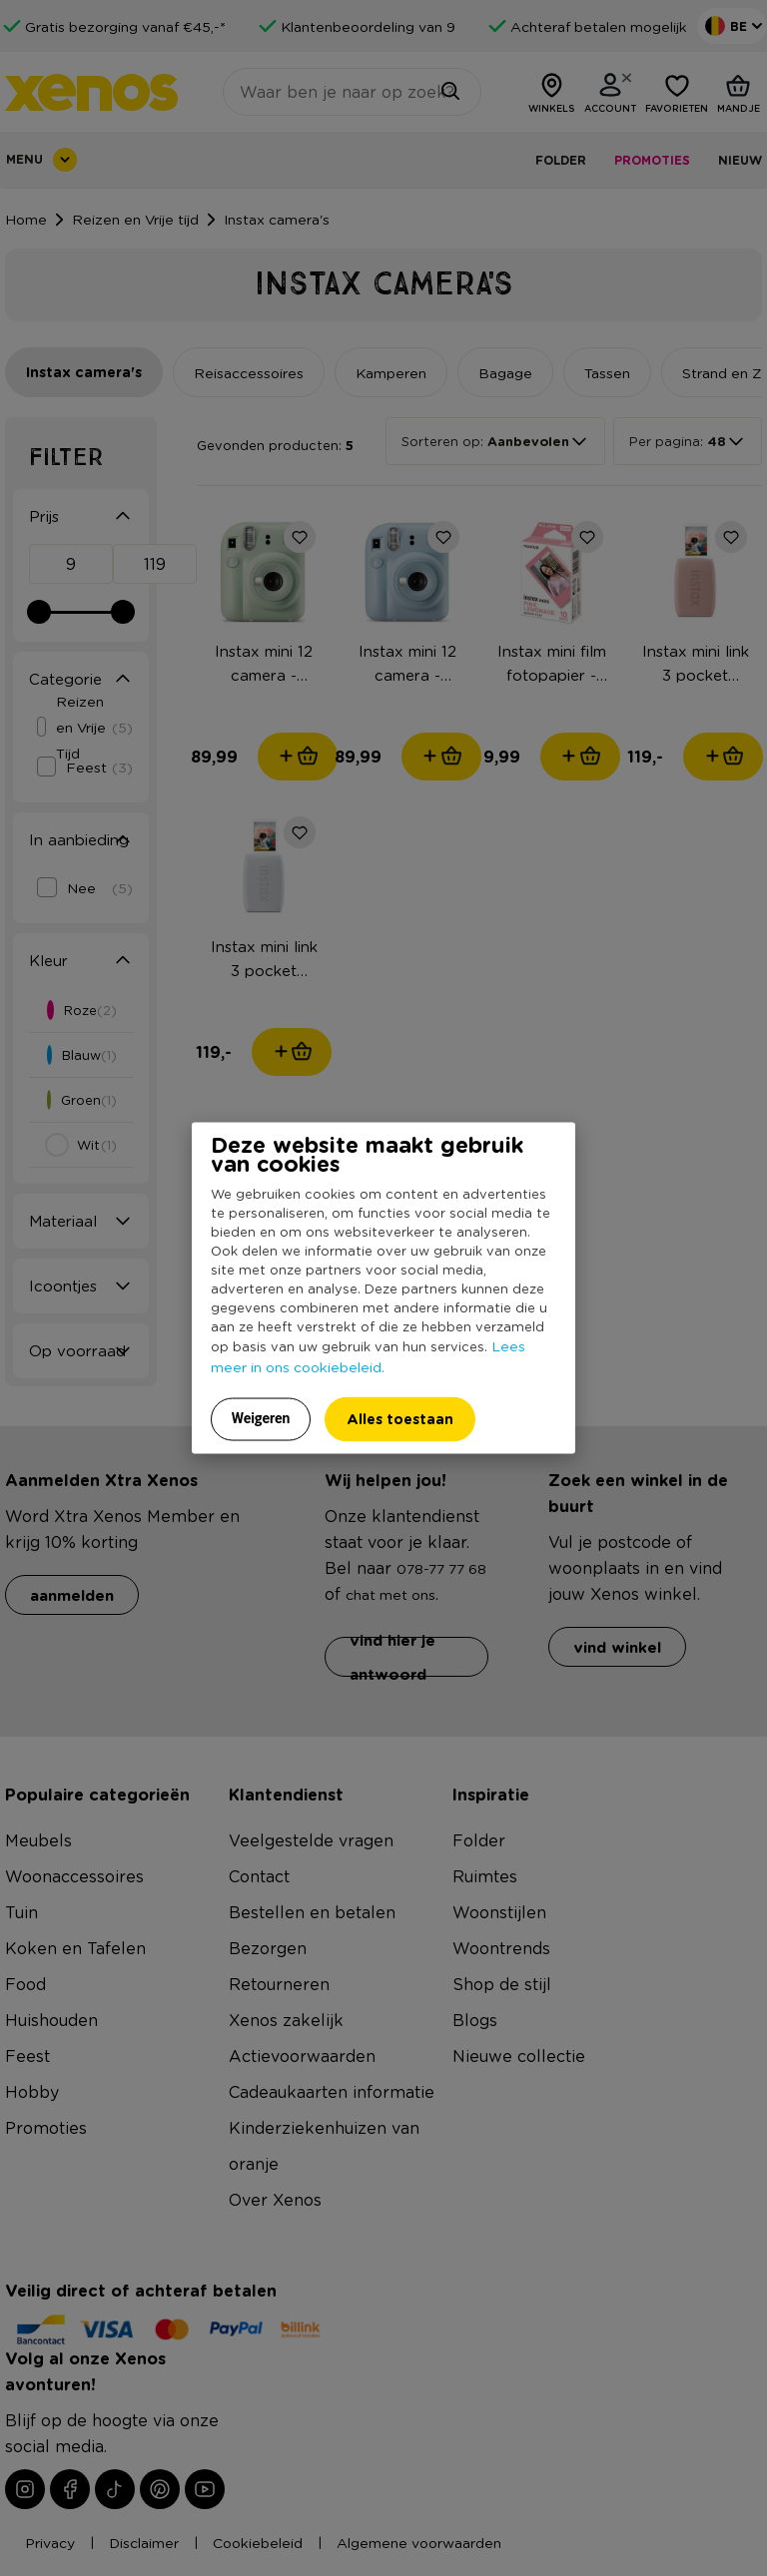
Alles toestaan (400, 1417)
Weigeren (261, 1417)
